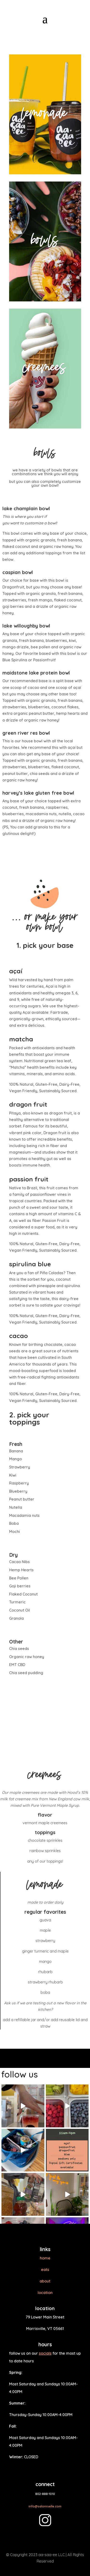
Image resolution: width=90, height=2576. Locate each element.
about (45, 2281)
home (45, 2258)
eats (45, 2269)
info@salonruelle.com (45, 2506)
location (45, 2292)
